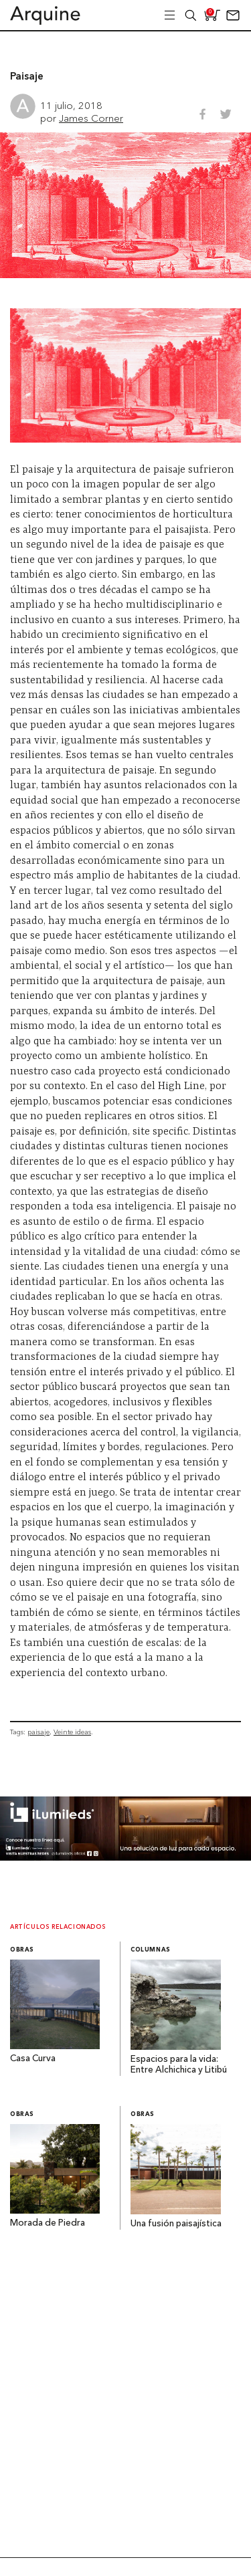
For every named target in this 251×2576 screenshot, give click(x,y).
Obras (22, 1950)
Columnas (151, 1950)
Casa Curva (33, 2059)
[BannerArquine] (125, 1857)
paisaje (38, 1732)
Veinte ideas (72, 1732)
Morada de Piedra (47, 2223)
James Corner (91, 118)
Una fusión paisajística (176, 2224)
